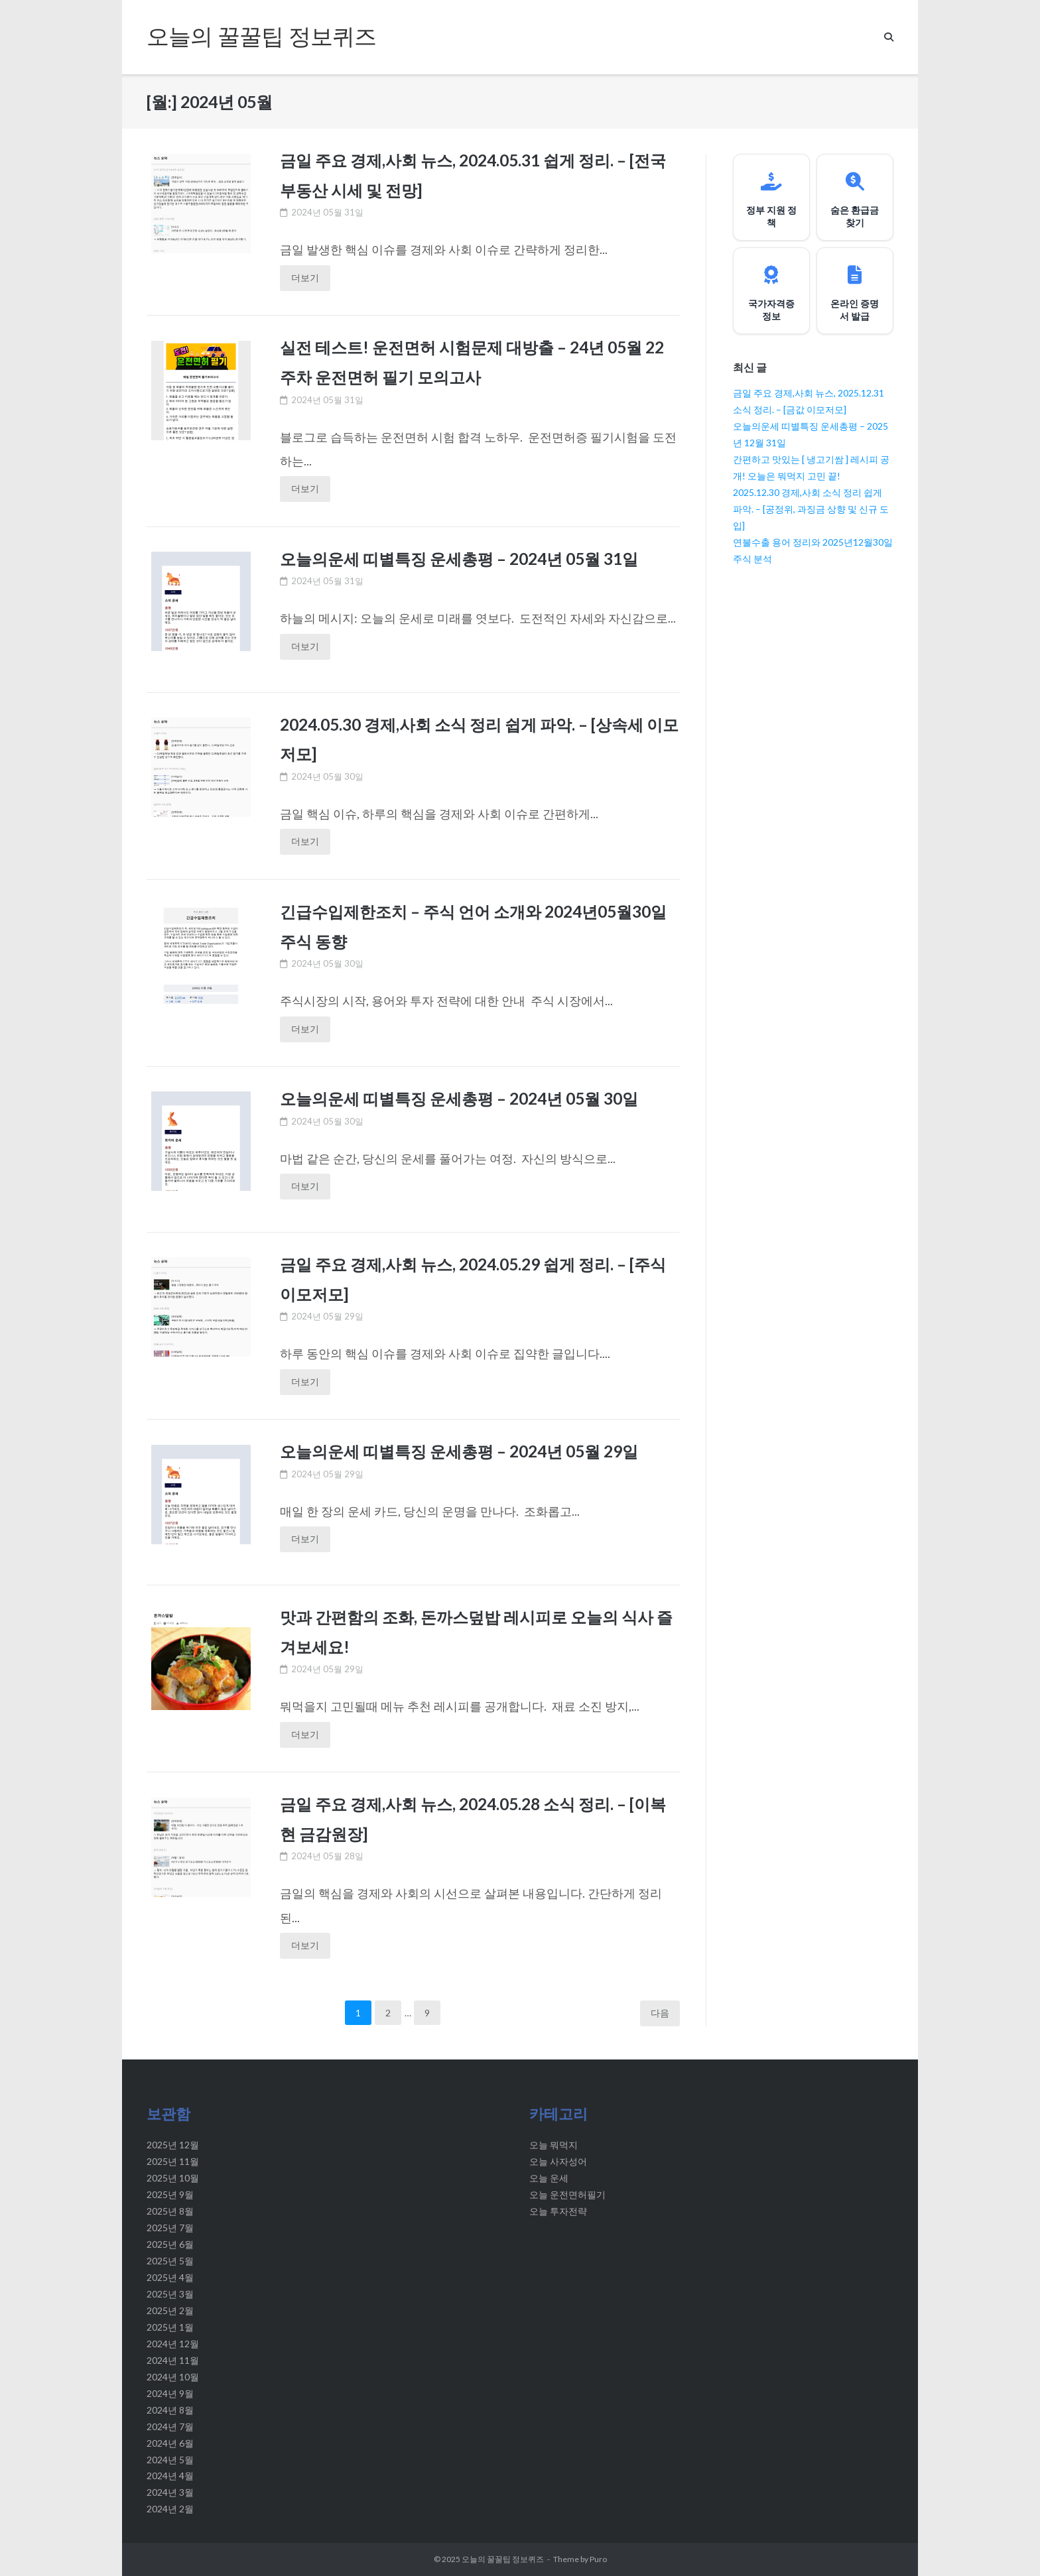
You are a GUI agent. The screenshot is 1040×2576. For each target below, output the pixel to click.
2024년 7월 (170, 2426)
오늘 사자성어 (558, 2161)
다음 (660, 2012)
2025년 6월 (170, 2244)
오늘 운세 (548, 2177)
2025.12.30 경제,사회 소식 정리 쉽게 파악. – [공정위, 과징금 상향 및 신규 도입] (811, 509)
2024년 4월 (170, 2475)
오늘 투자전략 (558, 2211)
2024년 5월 (170, 2459)
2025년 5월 (170, 2260)
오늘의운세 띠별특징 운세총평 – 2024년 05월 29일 (464, 1451)
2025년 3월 (170, 2294)
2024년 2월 (170, 2508)
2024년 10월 (173, 2376)
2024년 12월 (173, 2343)
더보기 (305, 277)
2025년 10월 (173, 2177)
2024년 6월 (170, 2443)
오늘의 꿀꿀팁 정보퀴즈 (503, 2559)
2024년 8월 (170, 2410)
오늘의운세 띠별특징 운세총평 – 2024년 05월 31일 (464, 558)
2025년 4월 (170, 2277)
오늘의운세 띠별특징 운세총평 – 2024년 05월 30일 (464, 1098)
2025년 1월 (170, 2327)
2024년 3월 (170, 2492)
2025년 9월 (170, 2194)
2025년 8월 (170, 2211)
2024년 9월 (170, 2393)
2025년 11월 (173, 2161)
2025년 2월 (170, 2310)
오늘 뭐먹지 (553, 2144)
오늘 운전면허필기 (567, 2194)
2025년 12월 (173, 2144)
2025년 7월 (170, 2227)
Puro (598, 2559)
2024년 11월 (173, 2360)
